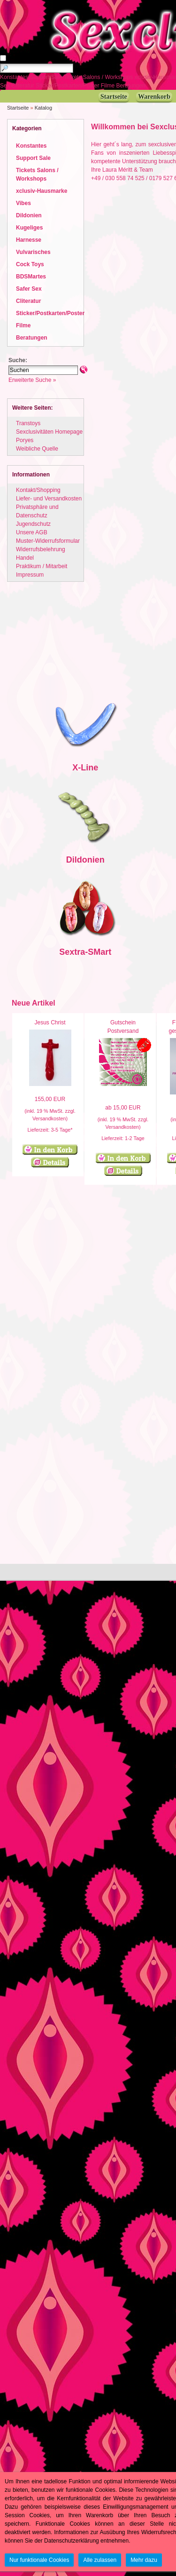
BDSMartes (31, 276)
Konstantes (15, 77)
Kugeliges (29, 227)
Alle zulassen (99, 2560)
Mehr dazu (143, 2560)
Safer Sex (29, 288)
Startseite (18, 108)
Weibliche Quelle (37, 448)
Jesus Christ (49, 1022)
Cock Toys (30, 264)
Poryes (24, 440)
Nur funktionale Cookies (39, 2560)
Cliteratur (23, 85)
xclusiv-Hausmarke (41, 191)
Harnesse (28, 240)
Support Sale (47, 77)
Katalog (43, 108)
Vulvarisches (33, 252)
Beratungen (131, 85)
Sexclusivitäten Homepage (49, 431)
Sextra (72, 952)
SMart (99, 952)
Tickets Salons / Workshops (99, 77)
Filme (108, 85)
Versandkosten (49, 1118)
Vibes (23, 203)
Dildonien (29, 215)
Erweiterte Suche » (32, 380)
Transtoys (28, 423)
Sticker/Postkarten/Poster (68, 85)
